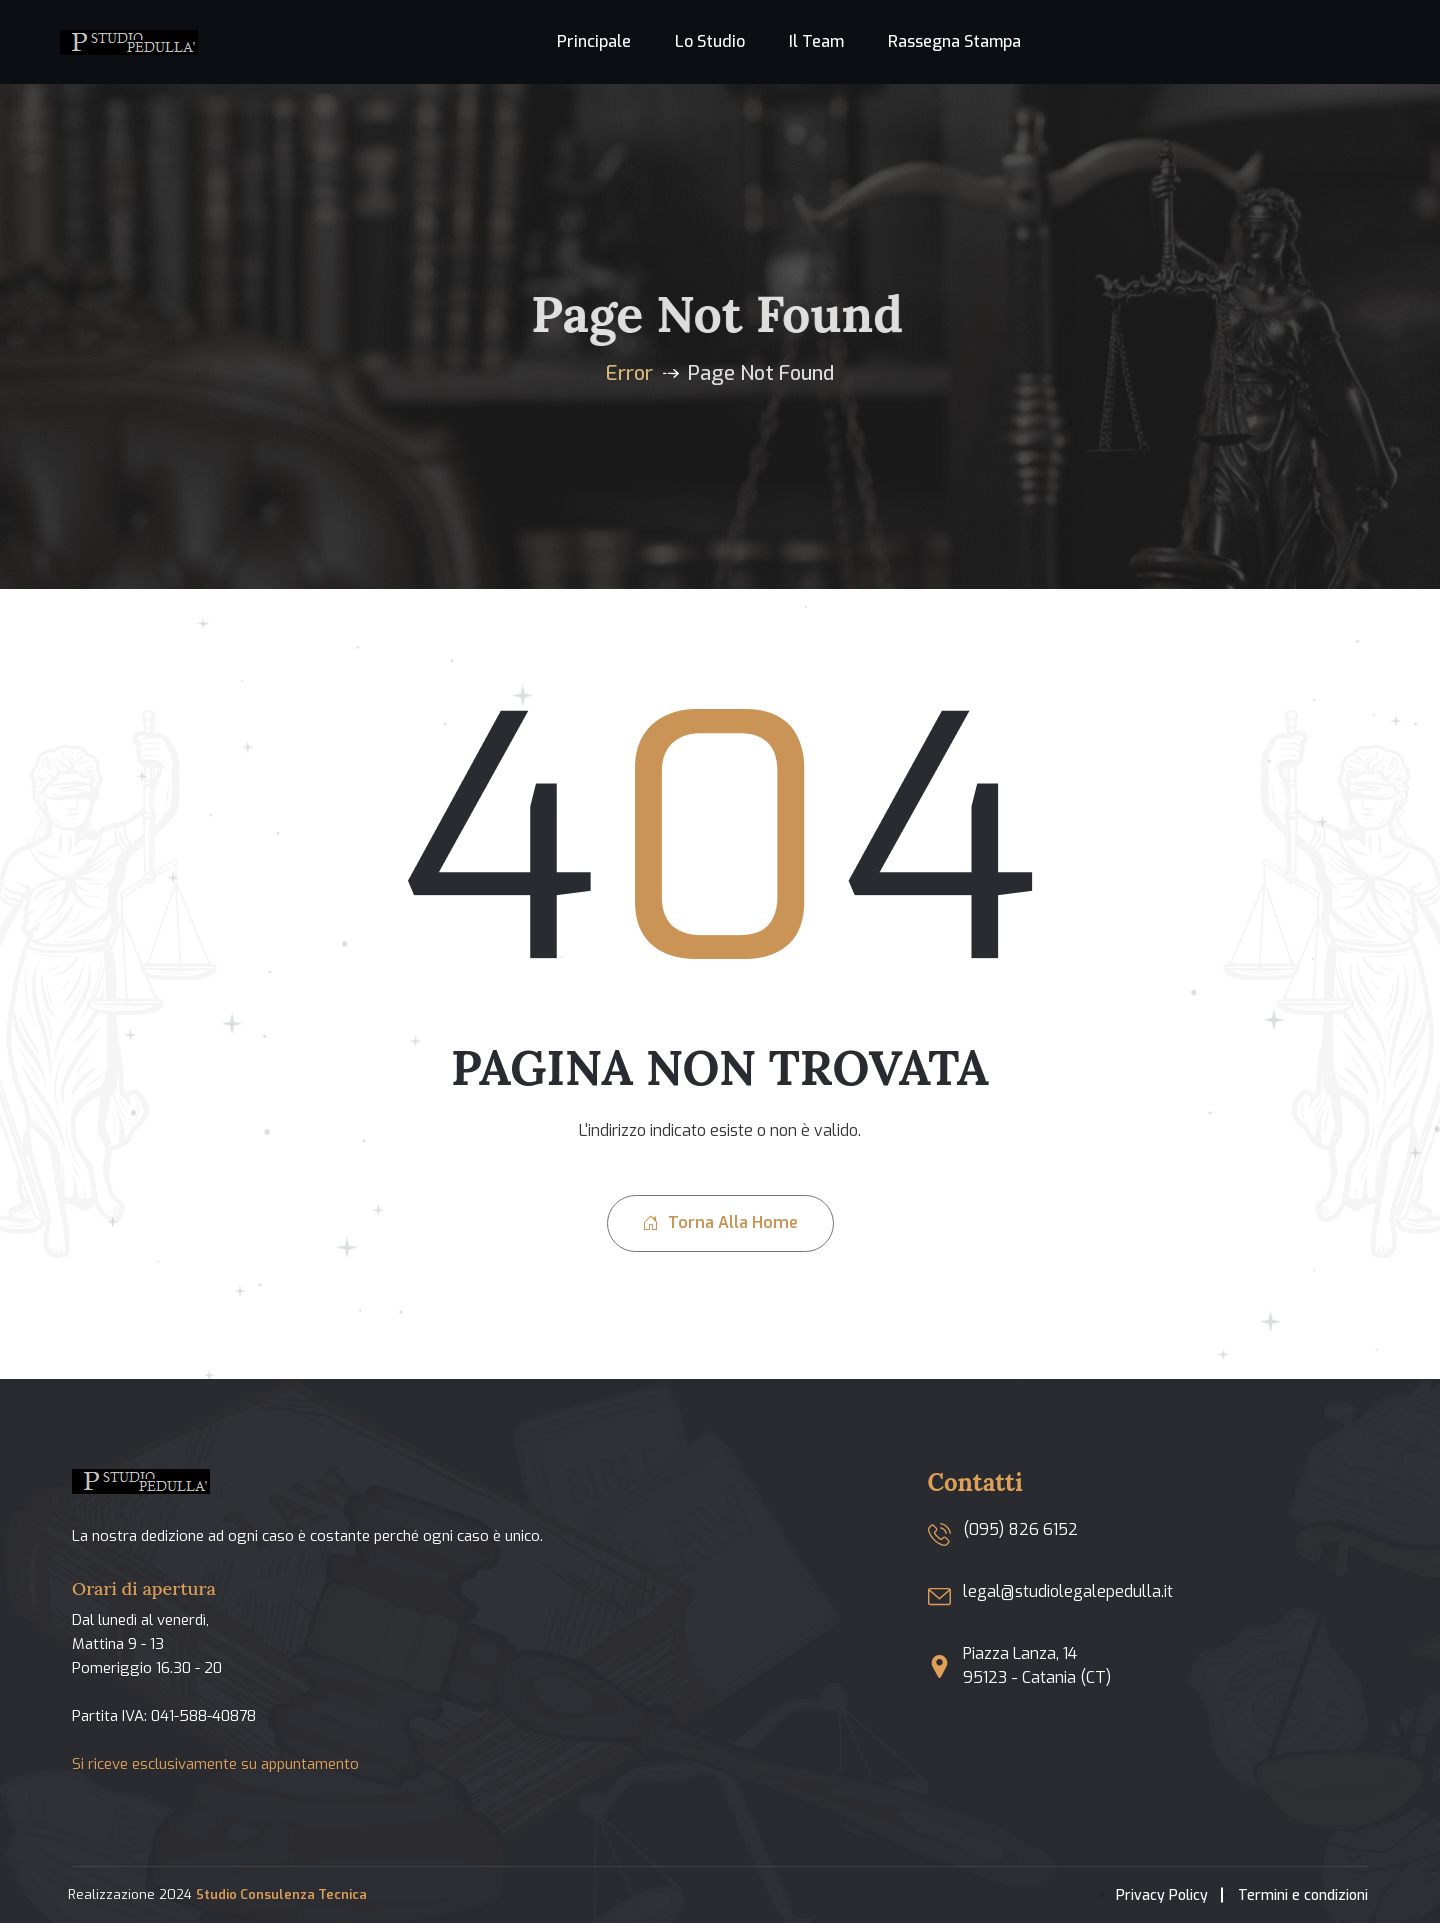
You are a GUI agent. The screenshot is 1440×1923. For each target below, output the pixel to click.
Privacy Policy (1162, 1895)
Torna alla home (720, 1223)
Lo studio (710, 41)
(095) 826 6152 (1020, 1529)
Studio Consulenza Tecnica (281, 1894)
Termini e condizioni (1303, 1895)
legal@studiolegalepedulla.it (1068, 1591)
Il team (816, 41)
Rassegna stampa (954, 41)
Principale (594, 41)
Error (629, 373)
